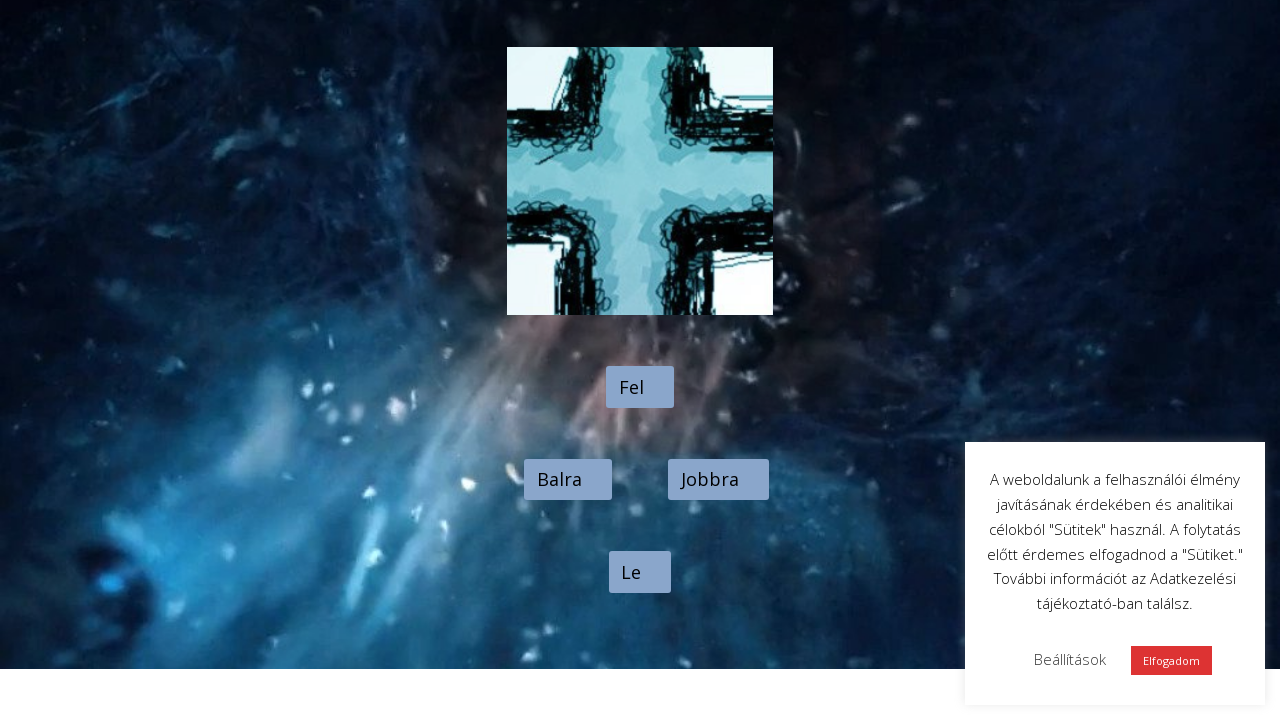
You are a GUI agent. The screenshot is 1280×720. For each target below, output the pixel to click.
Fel (631, 387)
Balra (559, 479)
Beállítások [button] (1070, 659)
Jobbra (710, 479)
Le (631, 572)
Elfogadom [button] (1171, 660)
